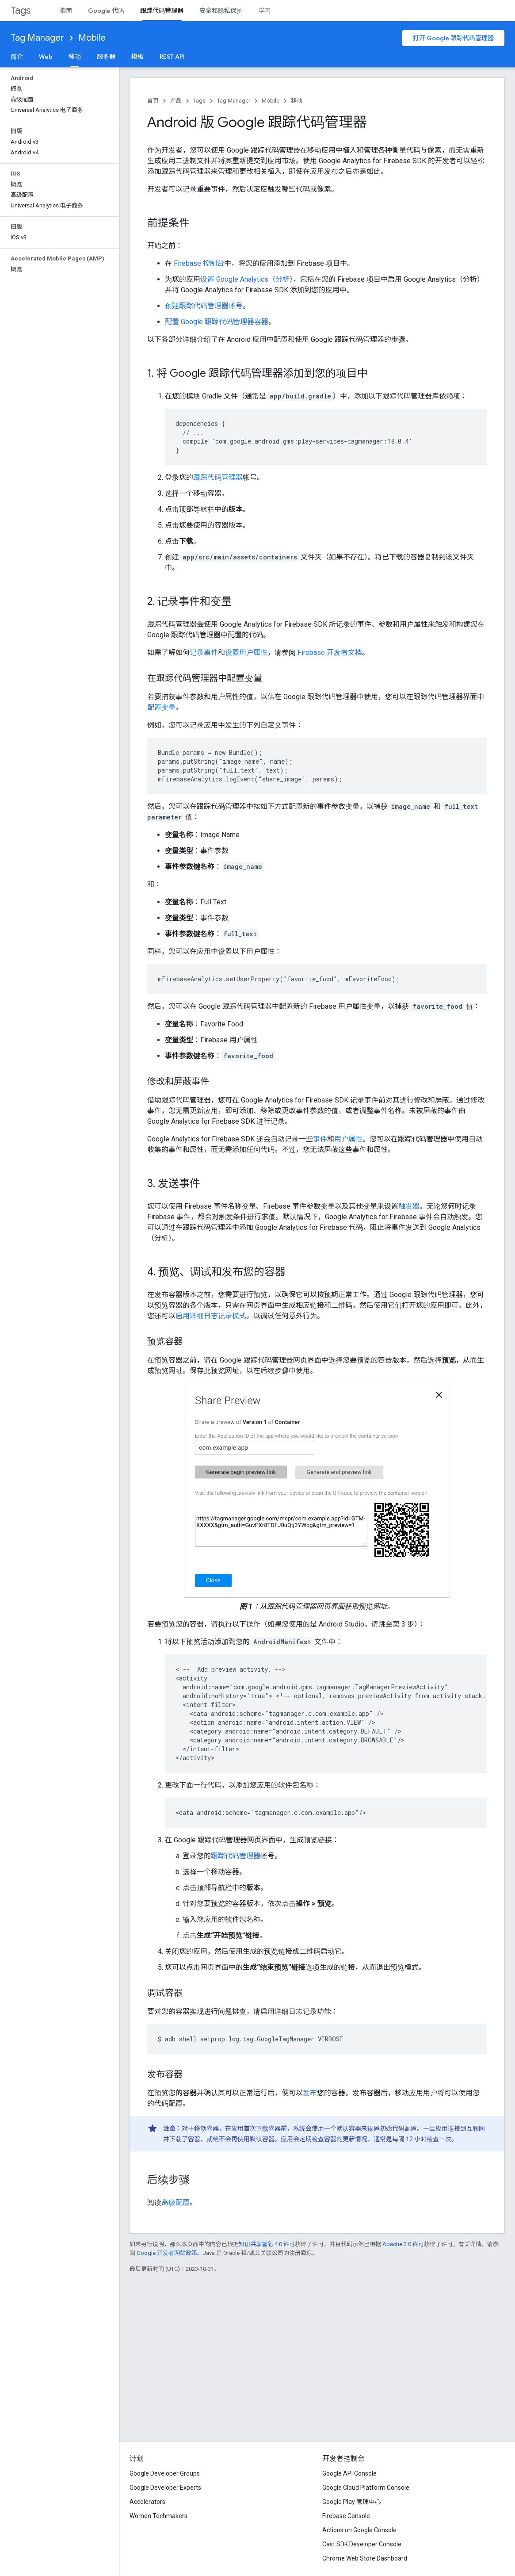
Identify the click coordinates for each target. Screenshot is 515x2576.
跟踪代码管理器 (218, 477)
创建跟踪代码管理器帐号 (204, 306)
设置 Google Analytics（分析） (246, 279)
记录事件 (204, 652)
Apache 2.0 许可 (403, 2244)
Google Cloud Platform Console (365, 2487)
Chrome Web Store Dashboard (364, 2558)
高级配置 (175, 2202)
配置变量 (161, 707)
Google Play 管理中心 (351, 2501)
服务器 (106, 57)
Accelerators (147, 2501)
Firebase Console (346, 2515)
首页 (153, 100)
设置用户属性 (246, 652)
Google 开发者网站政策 (167, 2253)
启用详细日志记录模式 (210, 1316)
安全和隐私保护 (221, 11)
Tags (21, 10)
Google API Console (349, 2473)
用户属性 (348, 1139)
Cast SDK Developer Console (361, 2544)
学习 (265, 11)
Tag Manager (37, 37)
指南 (66, 11)
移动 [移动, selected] (75, 57)
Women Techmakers (158, 2515)
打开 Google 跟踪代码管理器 (453, 38)
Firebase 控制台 (199, 263)
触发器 (409, 1206)
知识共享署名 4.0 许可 (267, 2244)
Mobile (92, 37)
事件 (320, 1139)
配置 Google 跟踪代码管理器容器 (216, 322)
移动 (296, 100)
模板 (137, 57)
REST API (172, 57)
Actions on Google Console (359, 2530)
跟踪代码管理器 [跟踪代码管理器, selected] (161, 11)
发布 (310, 2093)
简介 (17, 57)
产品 (176, 100)
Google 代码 (106, 11)
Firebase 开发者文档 (330, 652)
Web (46, 57)
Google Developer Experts (165, 2487)
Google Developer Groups (165, 2473)
